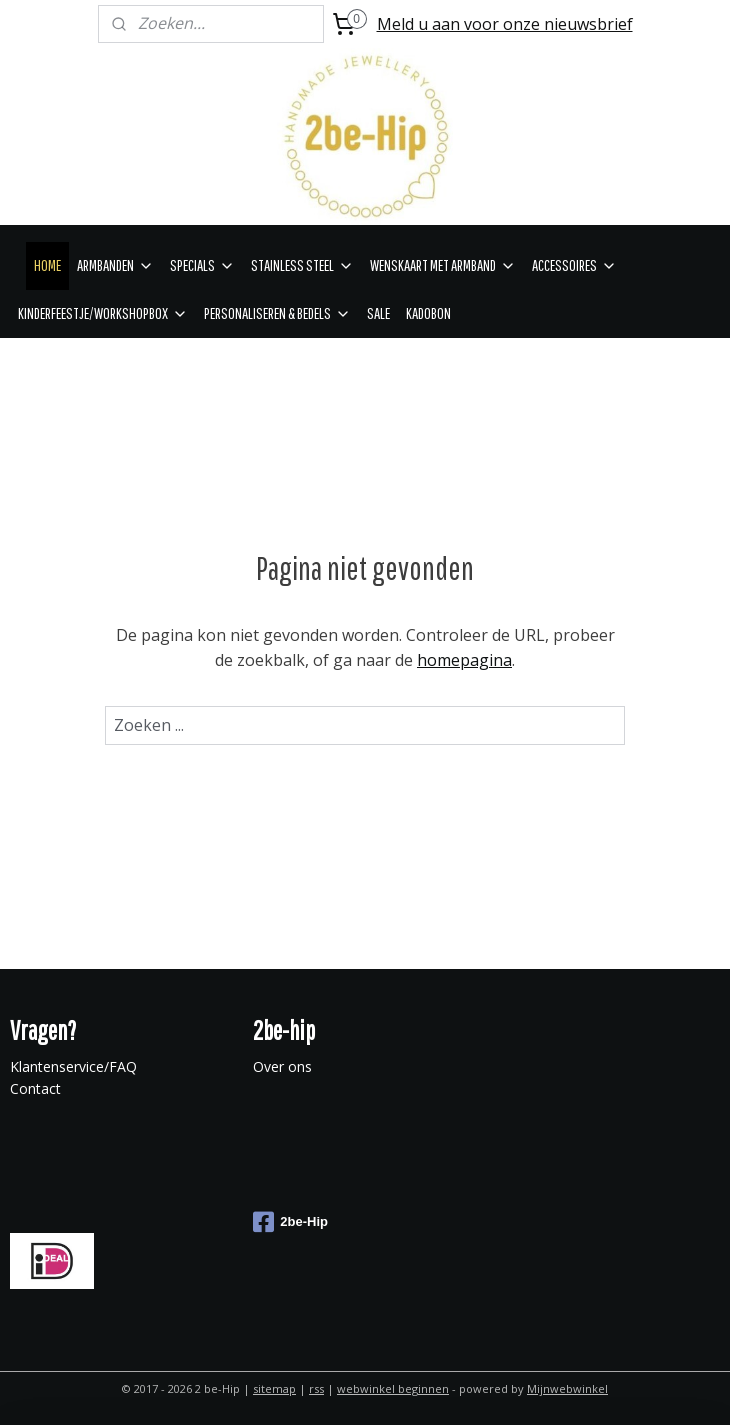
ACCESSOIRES (574, 265)
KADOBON (428, 313)
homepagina (464, 660)
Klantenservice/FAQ (73, 1066)
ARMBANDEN (115, 265)
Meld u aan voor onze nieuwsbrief (505, 24)
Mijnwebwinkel (567, 1388)
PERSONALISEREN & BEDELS (277, 313)
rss (316, 1388)
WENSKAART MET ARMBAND (443, 265)
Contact (35, 1088)
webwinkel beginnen (393, 1388)
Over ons (282, 1066)
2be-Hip (290, 1222)
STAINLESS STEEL (302, 265)
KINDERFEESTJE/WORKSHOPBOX (103, 313)
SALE (378, 313)
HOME (47, 265)
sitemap (274, 1388)
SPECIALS (202, 265)
